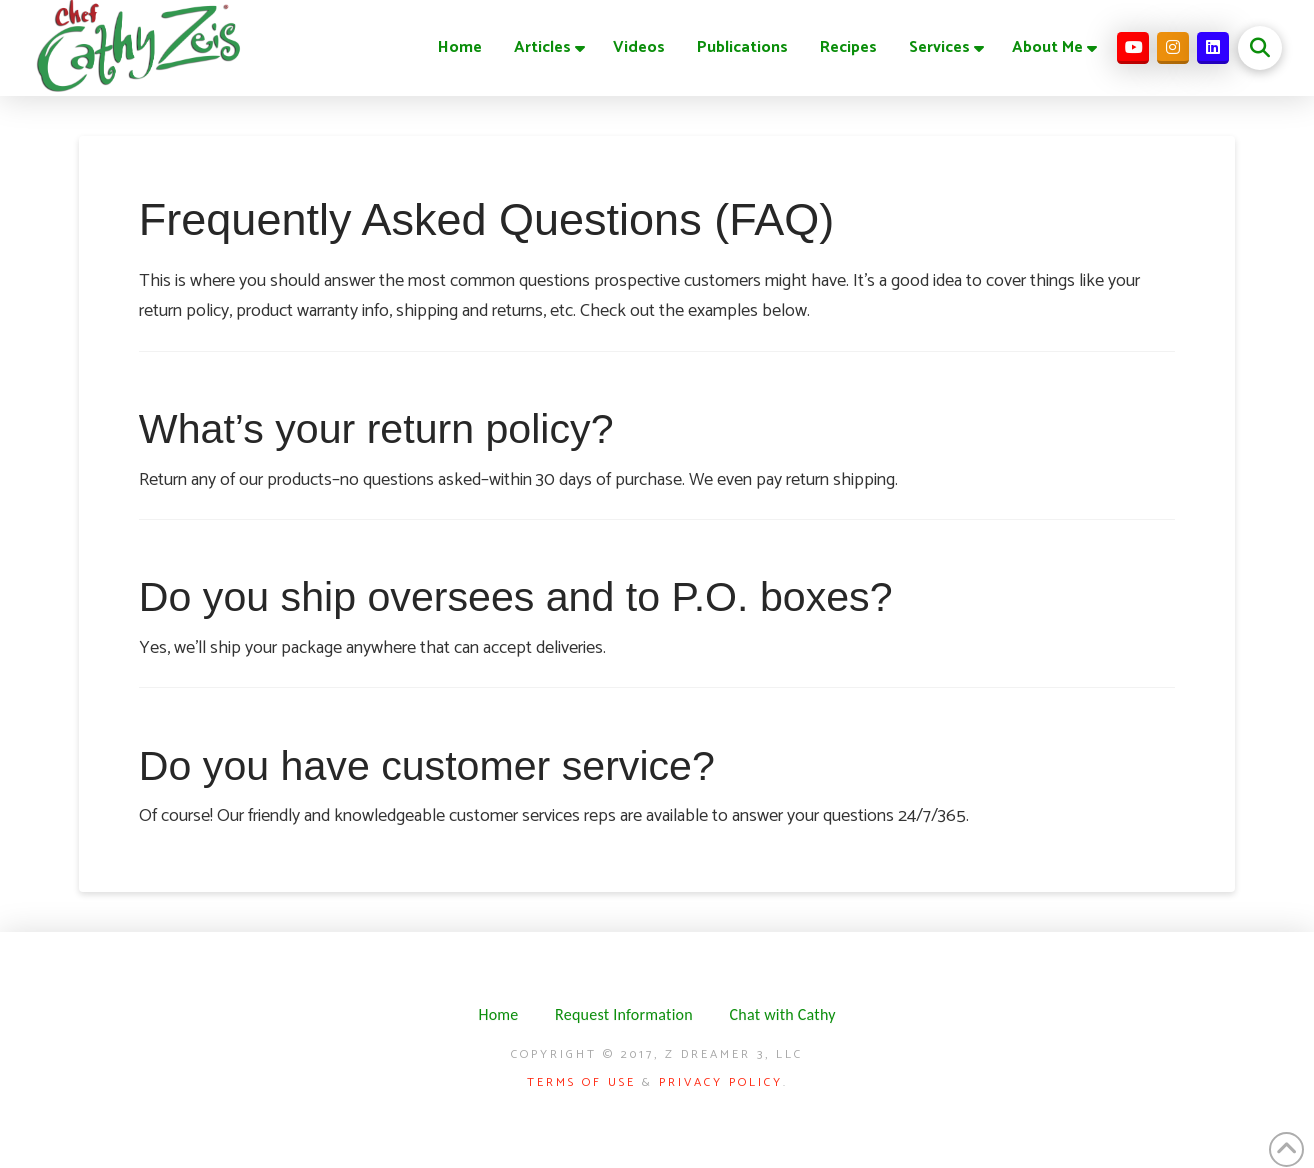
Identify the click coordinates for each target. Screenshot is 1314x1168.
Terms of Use (581, 1082)
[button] (1260, 48)
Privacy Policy (721, 1082)
